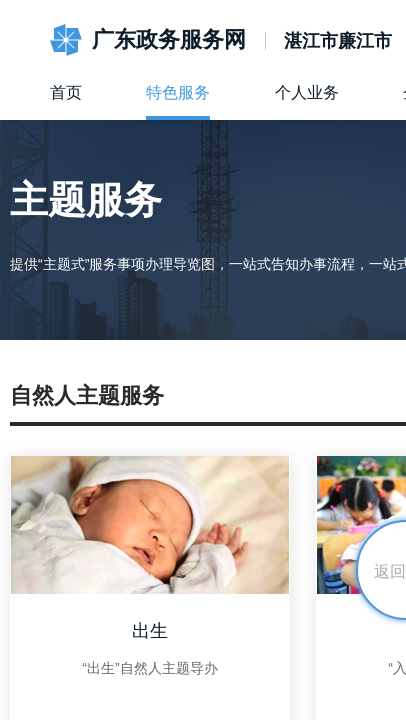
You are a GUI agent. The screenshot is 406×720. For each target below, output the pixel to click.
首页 (66, 92)
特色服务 (178, 92)
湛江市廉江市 (338, 41)
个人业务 (307, 92)
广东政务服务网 (169, 39)
